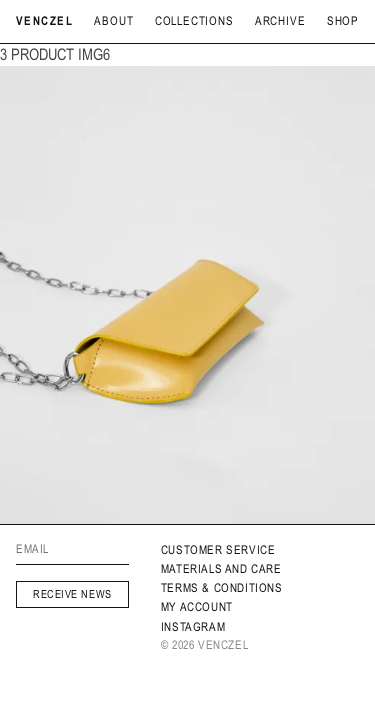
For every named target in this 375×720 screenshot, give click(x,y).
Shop (343, 21)
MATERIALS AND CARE (221, 569)
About (113, 21)
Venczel (44, 21)
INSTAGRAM (193, 627)
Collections (194, 21)
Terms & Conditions (222, 588)
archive (280, 21)
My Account (197, 607)
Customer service (218, 550)
